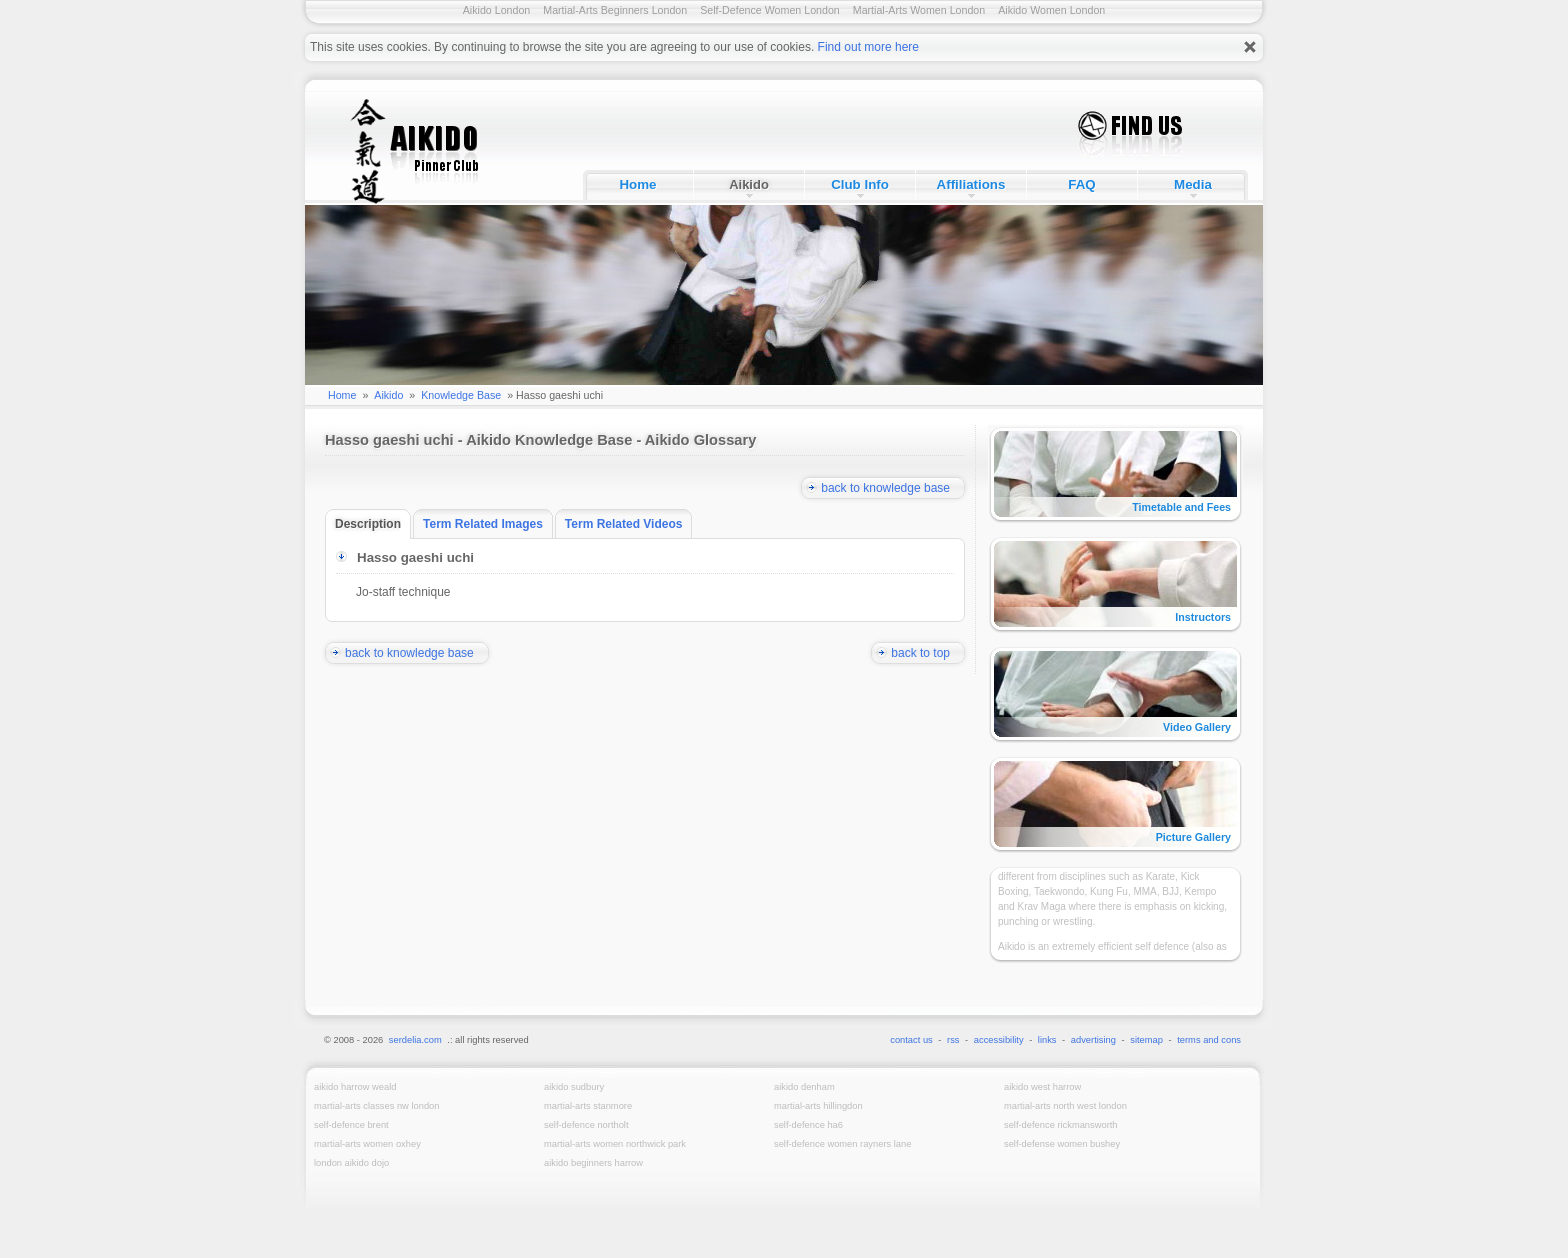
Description (373, 524)
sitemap (1146, 1040)
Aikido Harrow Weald (355, 1087)
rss (953, 1040)
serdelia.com (415, 1040)
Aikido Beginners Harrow (593, 1163)
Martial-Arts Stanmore (588, 1106)
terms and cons (1209, 1040)
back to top (928, 653)
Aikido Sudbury (574, 1087)
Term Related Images (488, 524)
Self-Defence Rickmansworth (1061, 1125)
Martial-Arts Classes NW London (376, 1106)
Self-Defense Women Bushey (1062, 1144)
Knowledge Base (461, 395)
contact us (911, 1040)
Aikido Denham (804, 1087)
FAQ (1081, 184)
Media (1193, 184)
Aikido (749, 184)
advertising (1093, 1040)
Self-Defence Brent (351, 1125)
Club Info (860, 184)
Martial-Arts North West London (1065, 1106)
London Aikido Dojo (351, 1163)
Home (637, 184)
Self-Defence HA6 (808, 1125)
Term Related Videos (629, 524)
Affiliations (971, 184)
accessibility (999, 1040)
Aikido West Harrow (1042, 1087)
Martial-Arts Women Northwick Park (615, 1144)
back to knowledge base (893, 488)
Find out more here (868, 47)
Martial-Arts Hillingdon (818, 1106)
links (1047, 1040)
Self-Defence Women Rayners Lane (842, 1144)
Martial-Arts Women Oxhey (367, 1144)
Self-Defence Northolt (586, 1125)
